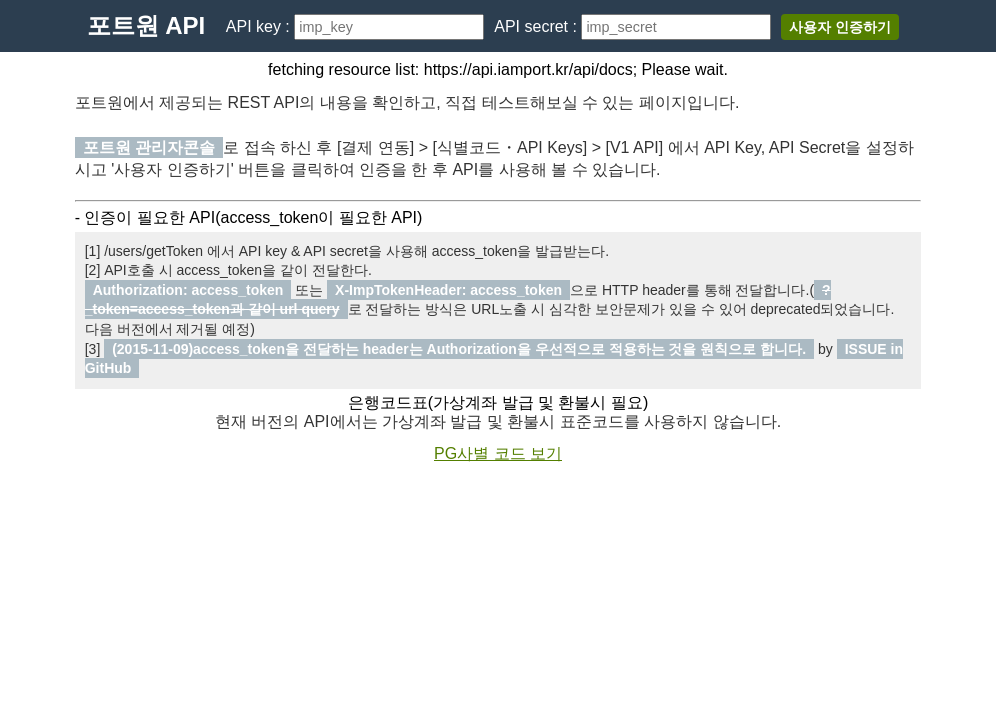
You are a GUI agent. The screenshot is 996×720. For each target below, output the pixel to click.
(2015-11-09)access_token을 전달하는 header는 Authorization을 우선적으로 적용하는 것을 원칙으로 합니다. (459, 349)
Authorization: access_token (188, 290)
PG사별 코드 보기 (498, 453)
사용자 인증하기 (840, 27)
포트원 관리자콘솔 (149, 147)
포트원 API (146, 25)
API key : (260, 26)
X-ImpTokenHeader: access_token (448, 290)
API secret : (537, 26)
